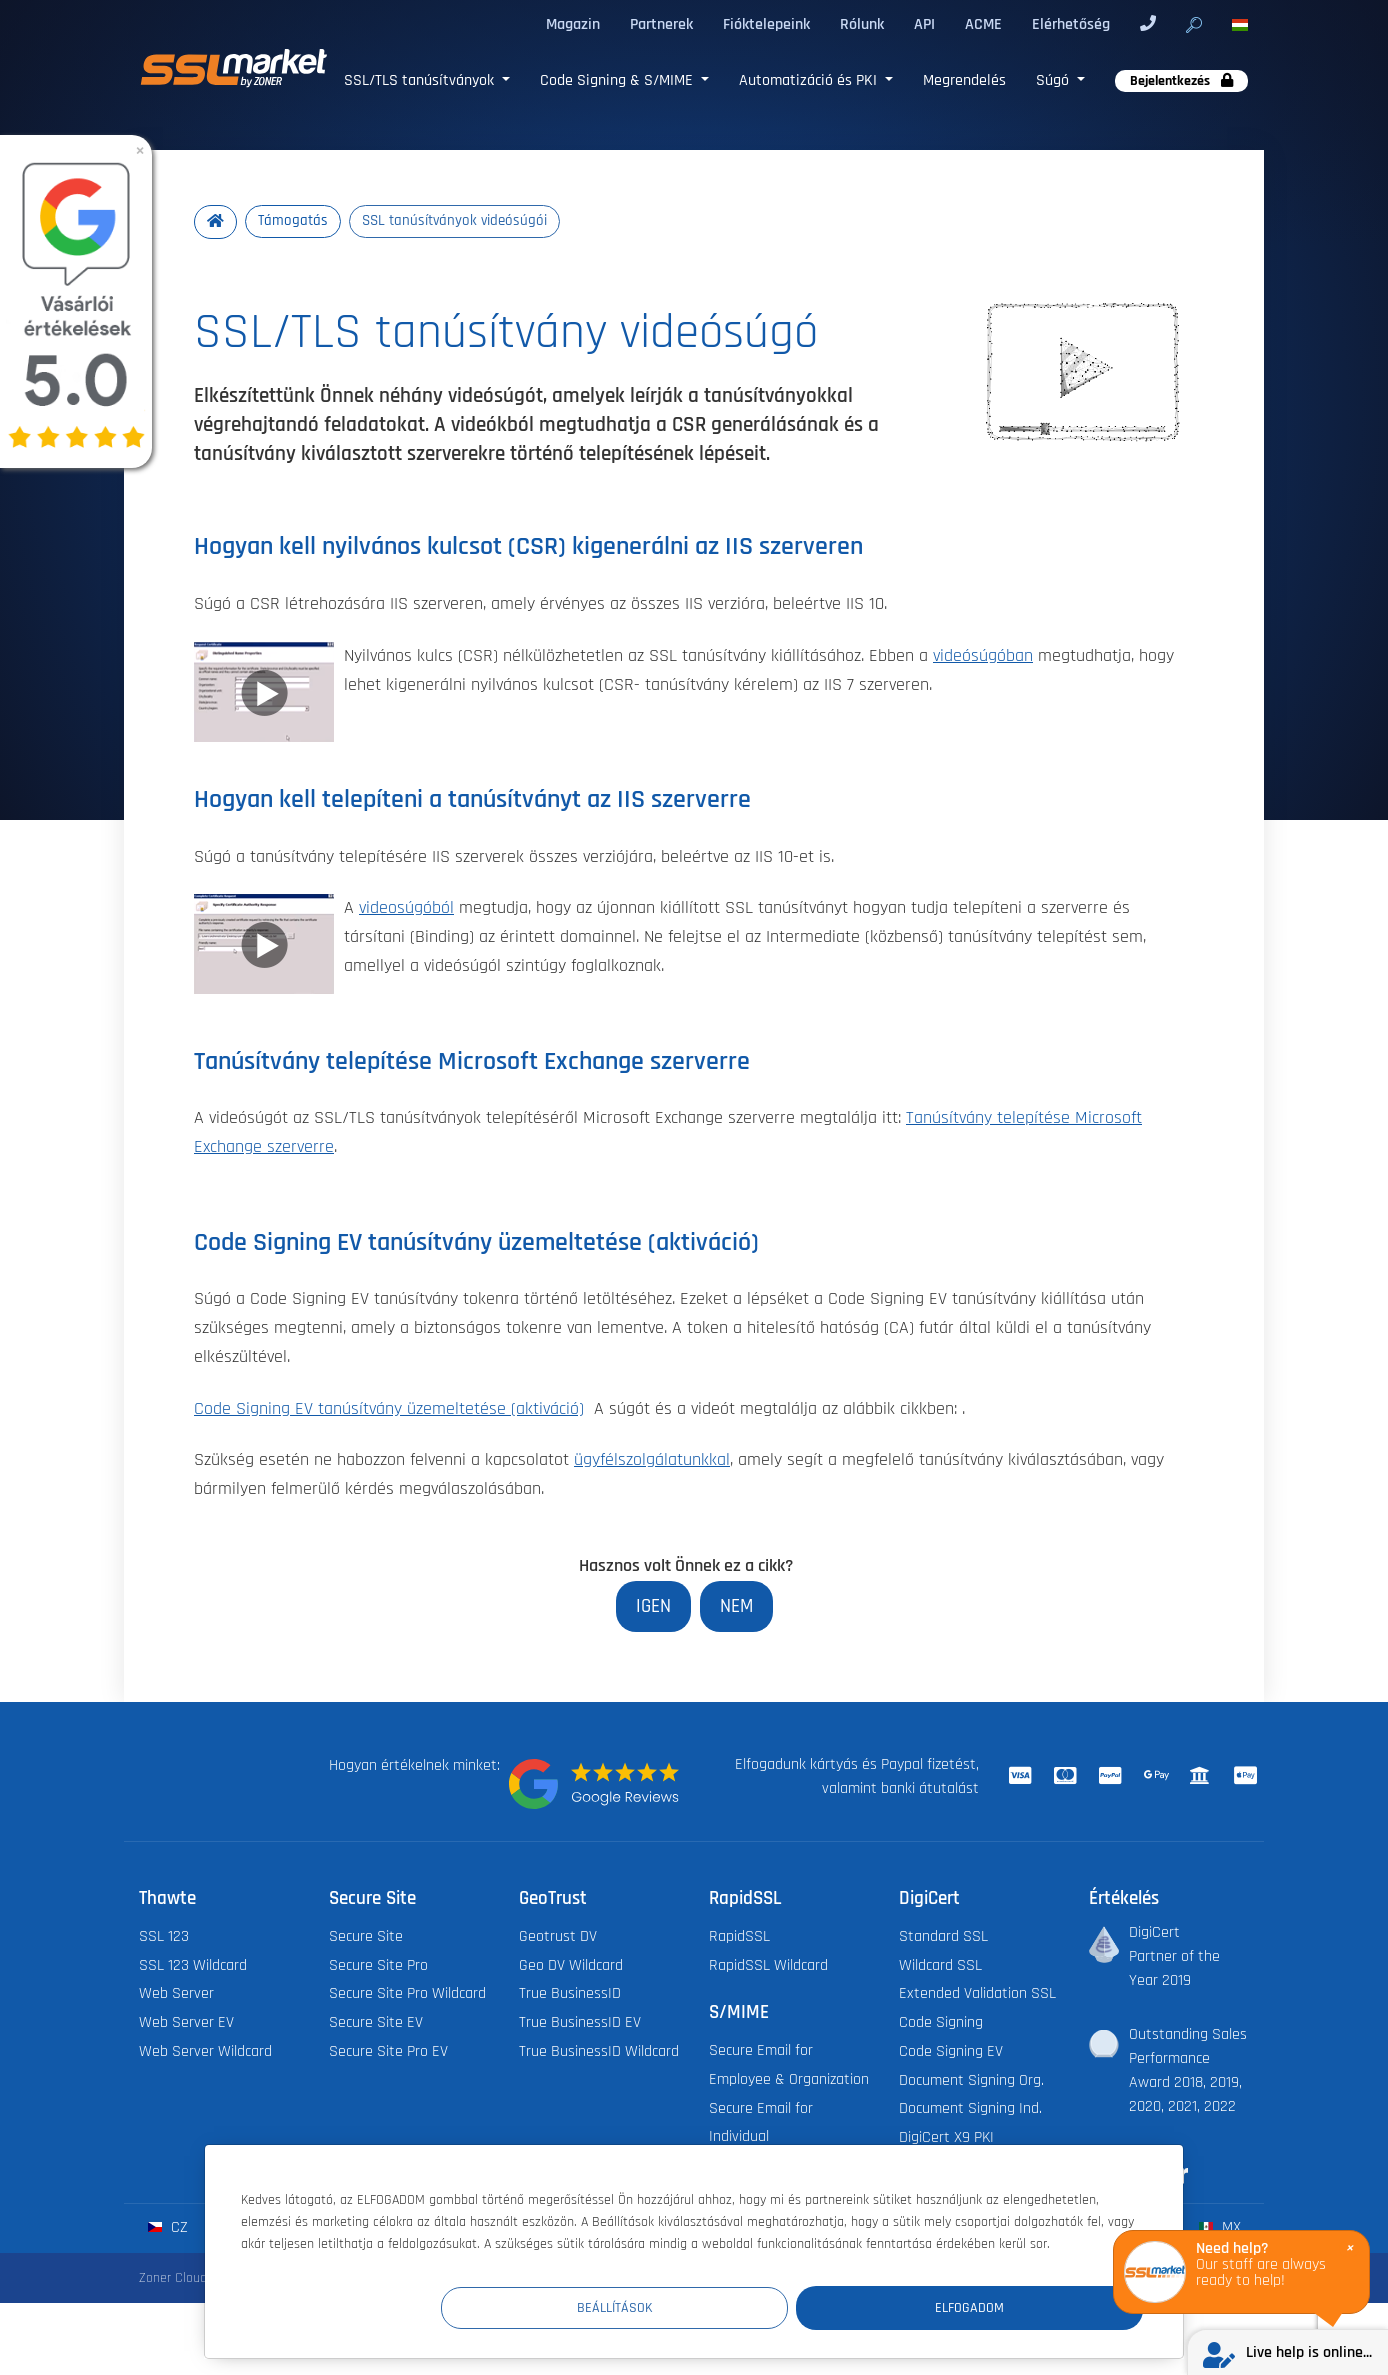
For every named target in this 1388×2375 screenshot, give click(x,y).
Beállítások (775, 2306)
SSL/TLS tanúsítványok (421, 80)
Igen (653, 1606)
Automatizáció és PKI (810, 80)
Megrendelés (964, 80)
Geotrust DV (558, 1938)
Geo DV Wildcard (571, 1966)
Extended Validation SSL (977, 1995)
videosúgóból (406, 909)
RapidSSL (739, 1938)
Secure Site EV (376, 2024)
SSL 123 (164, 1938)
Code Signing (941, 2024)
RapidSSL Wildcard (768, 1966)
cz (167, 2229)
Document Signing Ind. (970, 2110)
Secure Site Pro (378, 1966)
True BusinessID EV (580, 2024)
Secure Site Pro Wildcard (407, 1995)
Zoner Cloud (173, 2280)
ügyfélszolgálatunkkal (652, 1461)
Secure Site (366, 1938)
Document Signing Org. (971, 2082)
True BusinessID (570, 1995)
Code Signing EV (951, 2053)
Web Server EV (186, 2024)
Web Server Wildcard (205, 2053)
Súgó (1054, 80)
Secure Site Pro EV (388, 2053)
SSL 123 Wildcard (193, 1966)
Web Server (176, 1995)
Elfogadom (1023, 2306)
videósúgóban (983, 656)
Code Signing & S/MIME (618, 80)
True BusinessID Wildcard (599, 2053)
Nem (736, 1606)
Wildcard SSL (940, 1966)
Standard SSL (943, 1938)
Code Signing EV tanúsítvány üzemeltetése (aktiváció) (389, 1409)
